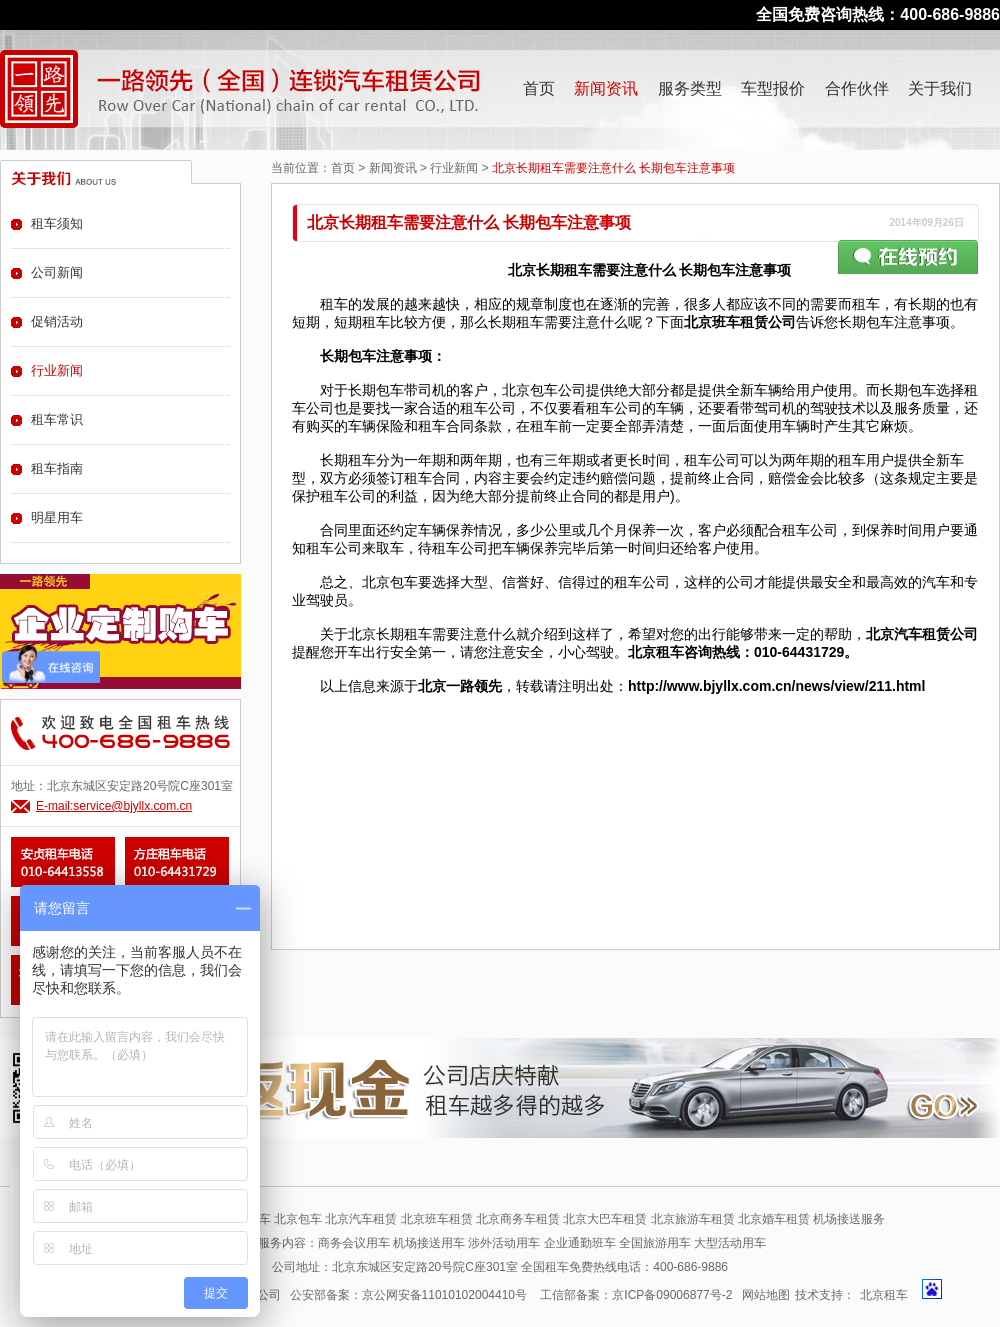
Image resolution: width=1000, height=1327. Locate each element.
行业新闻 (454, 168)
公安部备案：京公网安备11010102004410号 (408, 1295)
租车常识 (57, 419)
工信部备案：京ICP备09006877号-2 (636, 1295)
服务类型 (690, 88)
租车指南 (57, 468)
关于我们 (940, 88)
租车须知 (57, 223)
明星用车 (57, 517)
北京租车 (884, 1295)
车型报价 (773, 88)
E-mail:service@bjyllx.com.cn (114, 806)
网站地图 (766, 1295)
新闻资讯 (606, 88)
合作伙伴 (857, 88)
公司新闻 (57, 272)
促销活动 (57, 321)
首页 (539, 88)
